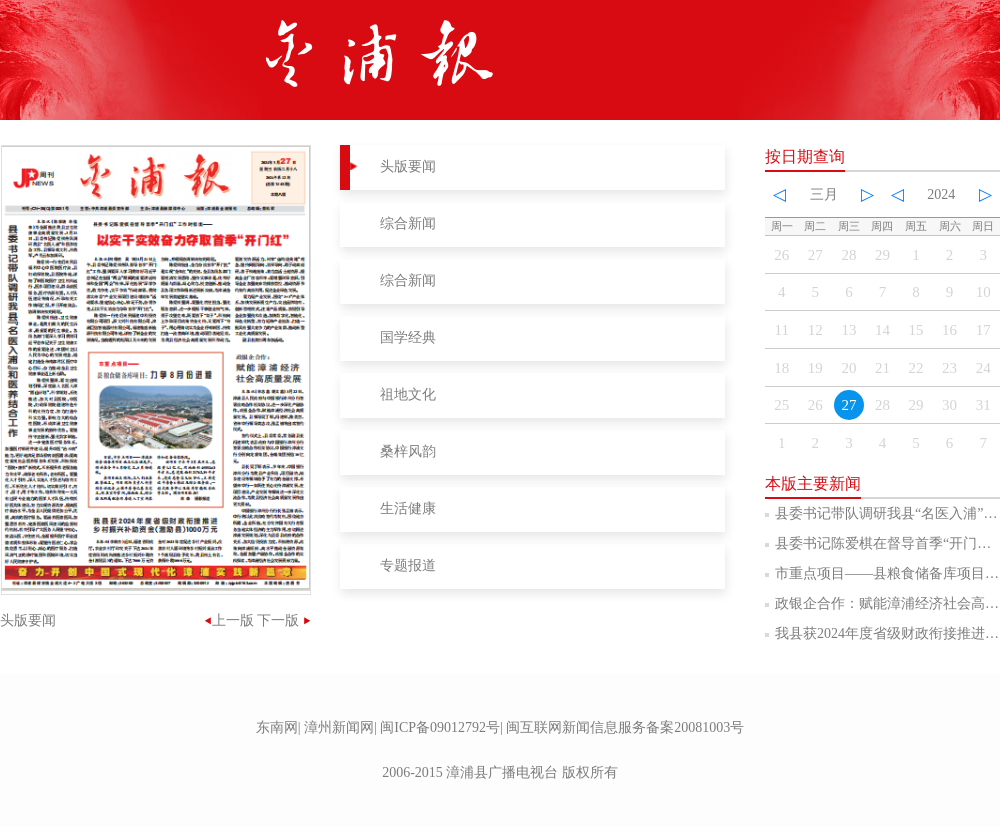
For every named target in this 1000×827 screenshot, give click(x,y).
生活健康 (408, 508)
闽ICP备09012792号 (440, 727)
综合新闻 (408, 223)
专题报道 (408, 565)
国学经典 (408, 337)
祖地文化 (408, 394)
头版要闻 (408, 166)
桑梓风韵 (408, 451)
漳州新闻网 (339, 727)
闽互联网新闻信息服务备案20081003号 (625, 727)
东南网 (277, 727)
